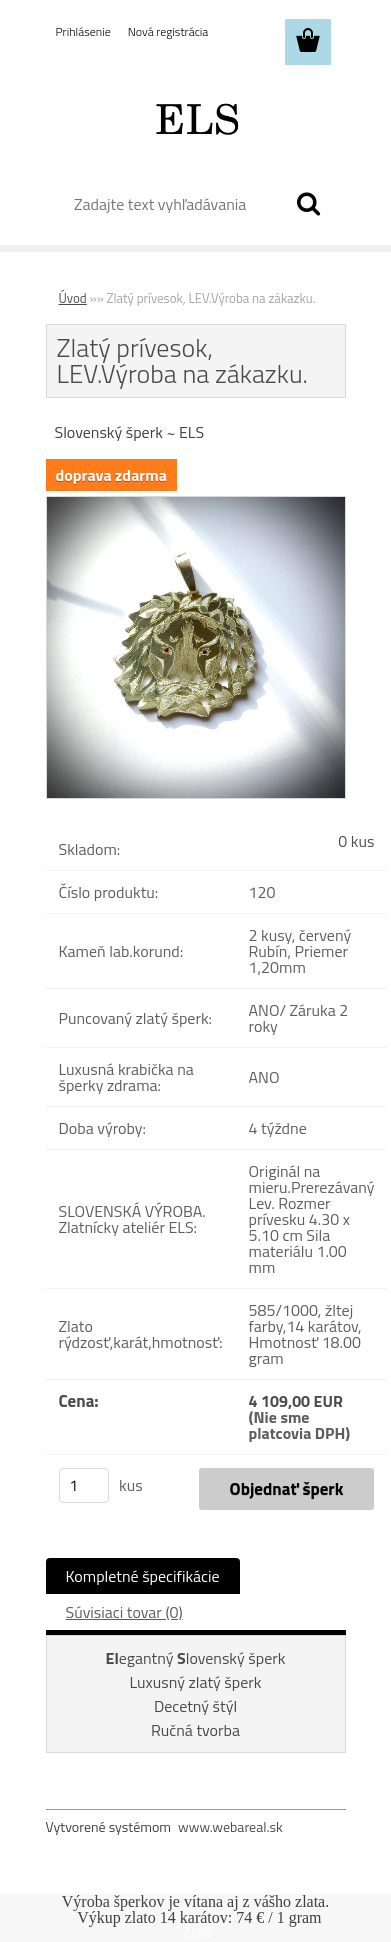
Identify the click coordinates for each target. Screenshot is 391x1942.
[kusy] (84, 1485)
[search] (308, 204)
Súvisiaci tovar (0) (124, 1612)
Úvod (73, 298)
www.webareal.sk (230, 1826)
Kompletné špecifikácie (143, 1576)
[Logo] (195, 117)
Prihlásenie (83, 31)
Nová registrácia (168, 31)
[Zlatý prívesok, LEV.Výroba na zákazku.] (196, 505)
